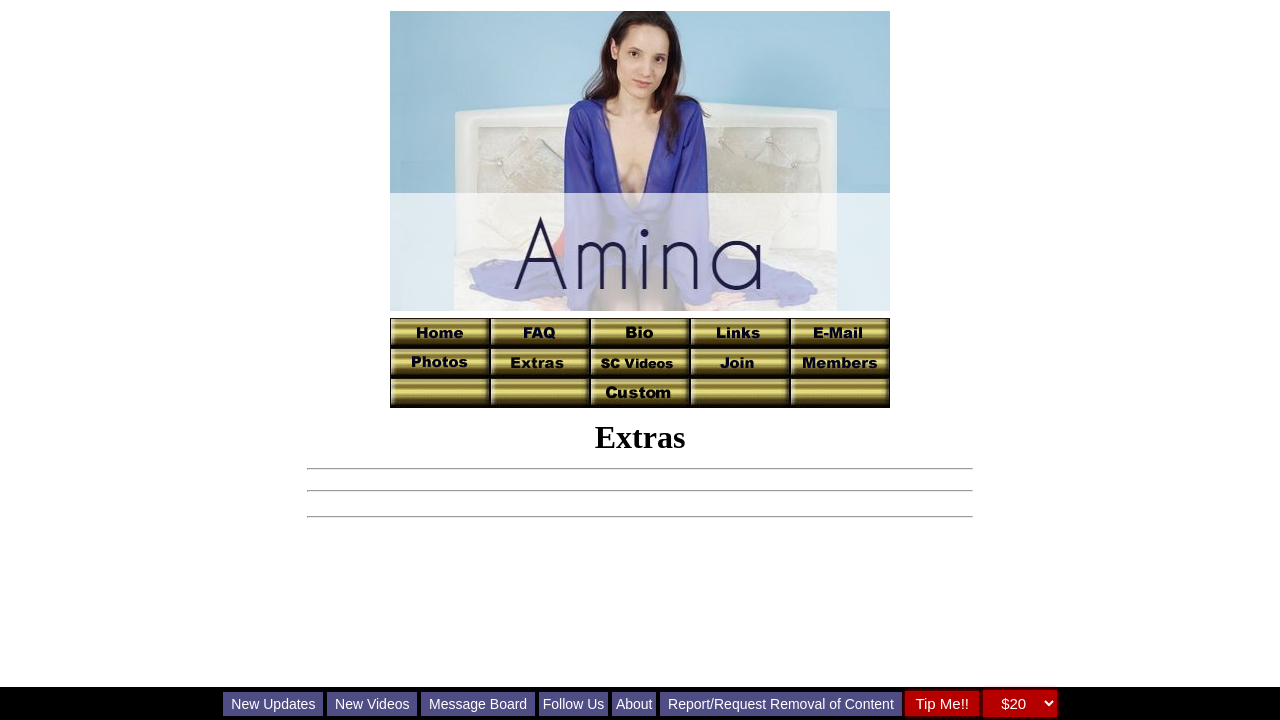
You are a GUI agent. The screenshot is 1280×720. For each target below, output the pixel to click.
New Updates (273, 704)
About (634, 704)
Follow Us (573, 704)
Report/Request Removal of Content (781, 704)
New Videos (372, 704)
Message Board (478, 704)
